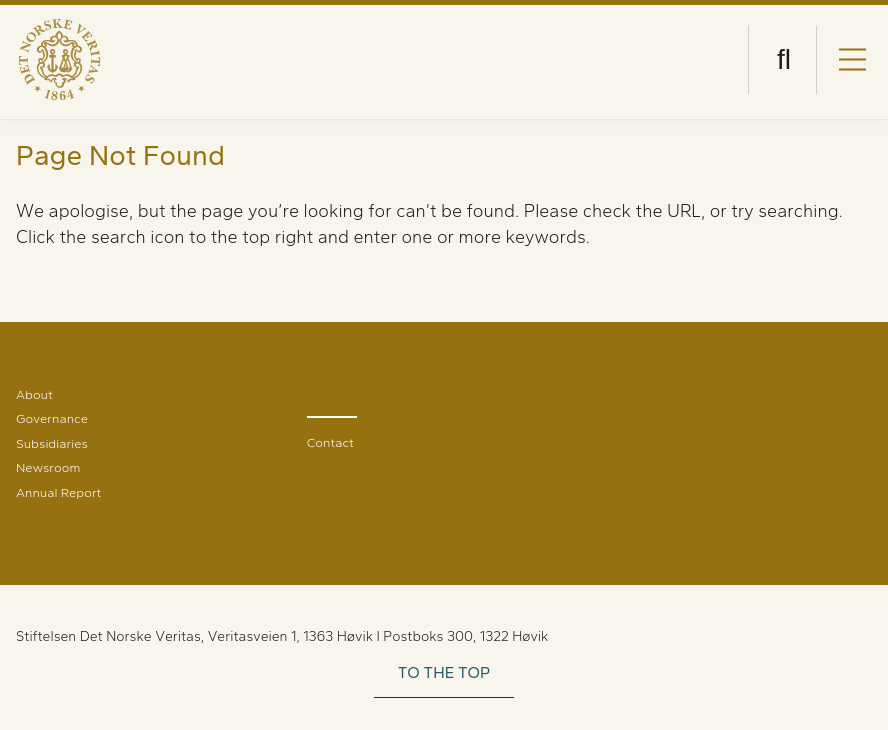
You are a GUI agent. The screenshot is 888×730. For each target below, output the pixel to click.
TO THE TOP (444, 672)
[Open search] (784, 59)
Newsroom (48, 467)
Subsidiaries (52, 443)
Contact (330, 442)
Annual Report (58, 492)
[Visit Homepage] (59, 59)
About (34, 394)
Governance (52, 418)
